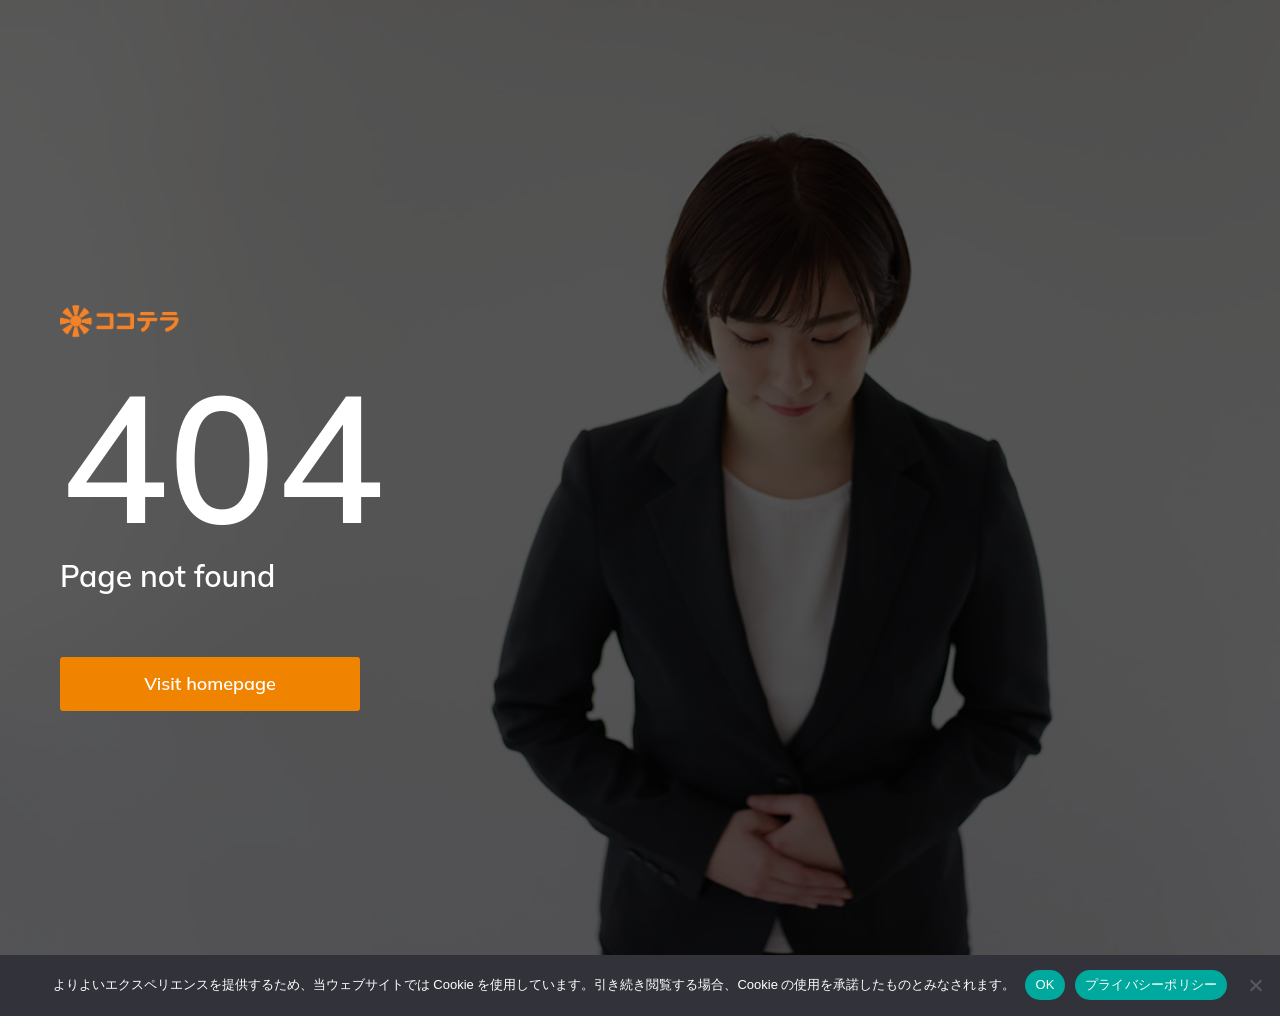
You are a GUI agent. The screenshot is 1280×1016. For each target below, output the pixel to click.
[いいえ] (1255, 985)
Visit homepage (210, 683)
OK (1044, 984)
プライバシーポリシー (1151, 984)
